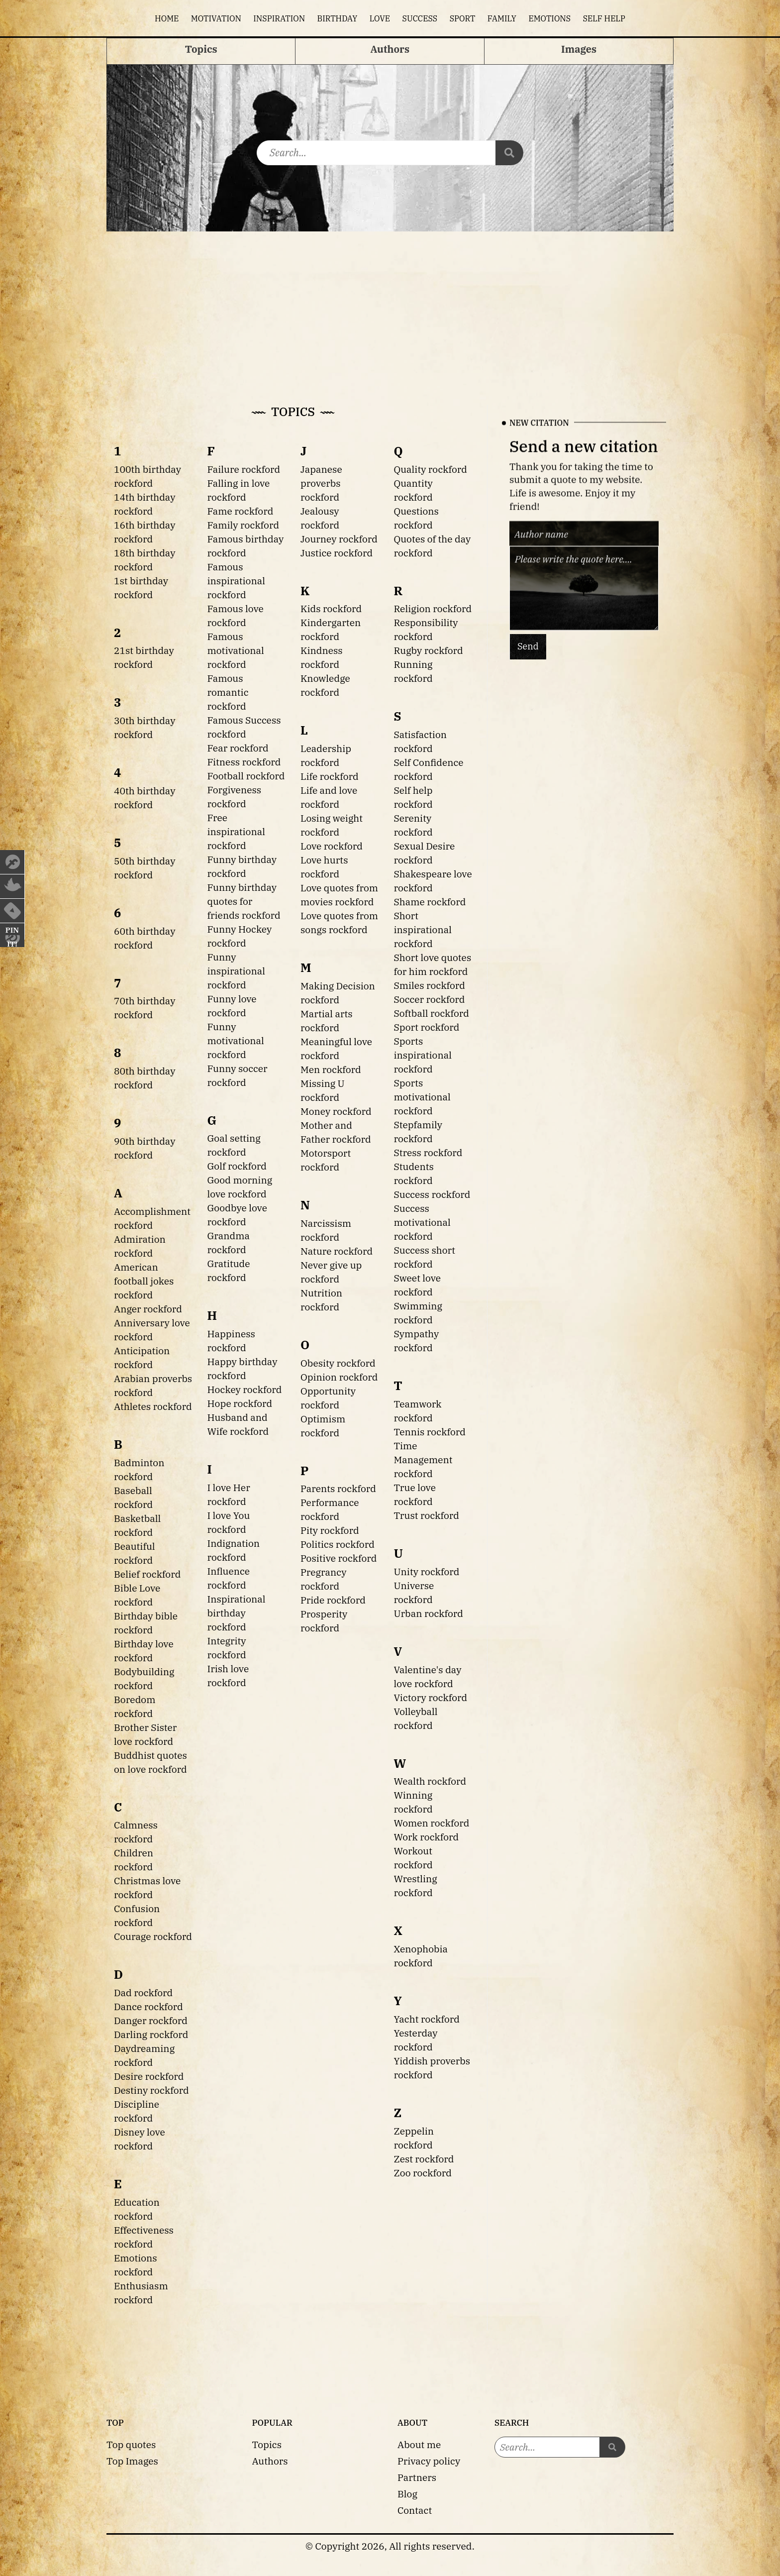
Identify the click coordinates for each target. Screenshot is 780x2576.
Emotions (549, 18)
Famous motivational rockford (235, 650)
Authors (270, 2461)
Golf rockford (237, 1166)
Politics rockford (337, 1544)
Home (167, 18)
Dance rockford (148, 2006)
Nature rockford (336, 1251)
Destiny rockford (151, 2090)
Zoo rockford (423, 2172)
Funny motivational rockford (235, 1040)
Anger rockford (148, 1308)
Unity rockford (427, 1571)
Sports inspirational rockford (423, 1055)
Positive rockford (338, 1558)
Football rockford (246, 775)
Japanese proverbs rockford (321, 483)
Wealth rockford (430, 1781)
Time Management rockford (423, 1459)
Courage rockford (153, 1936)
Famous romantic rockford (228, 692)
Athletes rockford (153, 1406)
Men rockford (330, 1069)
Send (528, 646)
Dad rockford (143, 1992)
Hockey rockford (244, 1389)
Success (420, 18)
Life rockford (329, 776)
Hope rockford (240, 1403)
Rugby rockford (428, 650)
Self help (604, 18)
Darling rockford (151, 2034)
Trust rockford (427, 1515)
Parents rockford (338, 1488)
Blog (407, 2493)
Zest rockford (424, 2158)
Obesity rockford (338, 1363)
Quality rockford (430, 469)
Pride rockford (333, 1600)
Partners (416, 2477)
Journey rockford (339, 539)
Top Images (132, 2461)
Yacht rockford (427, 2019)
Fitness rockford (244, 761)
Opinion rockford (339, 1377)
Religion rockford (433, 608)
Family (502, 18)
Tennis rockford (430, 1431)
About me (419, 2444)
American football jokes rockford (144, 1281)
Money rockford (336, 1111)
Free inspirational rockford (236, 831)
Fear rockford (238, 748)
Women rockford (432, 1823)
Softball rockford (432, 1013)
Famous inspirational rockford (236, 580)
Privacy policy (428, 2461)
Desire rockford (149, 2076)
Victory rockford (431, 1697)
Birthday (337, 18)
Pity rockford (329, 1530)
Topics (267, 2444)
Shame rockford (430, 901)
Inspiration (279, 18)
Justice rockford (336, 552)
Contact (414, 2510)
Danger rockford (151, 2020)
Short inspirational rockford (423, 929)
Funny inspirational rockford (236, 971)
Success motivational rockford (422, 1222)
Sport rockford (427, 1027)
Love (380, 18)
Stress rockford (428, 1152)
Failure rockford (244, 469)
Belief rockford (147, 1574)
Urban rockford (429, 1613)
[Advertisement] (390, 306)
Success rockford (432, 1194)
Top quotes (131, 2444)
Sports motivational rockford (422, 1096)
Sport (463, 18)
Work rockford (426, 1836)
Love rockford (331, 846)
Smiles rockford (430, 985)
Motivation (216, 18)
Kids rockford (331, 608)
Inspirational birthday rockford (236, 1613)
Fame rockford (240, 511)
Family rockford (243, 525)
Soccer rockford (429, 999)
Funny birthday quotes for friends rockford (244, 901)
